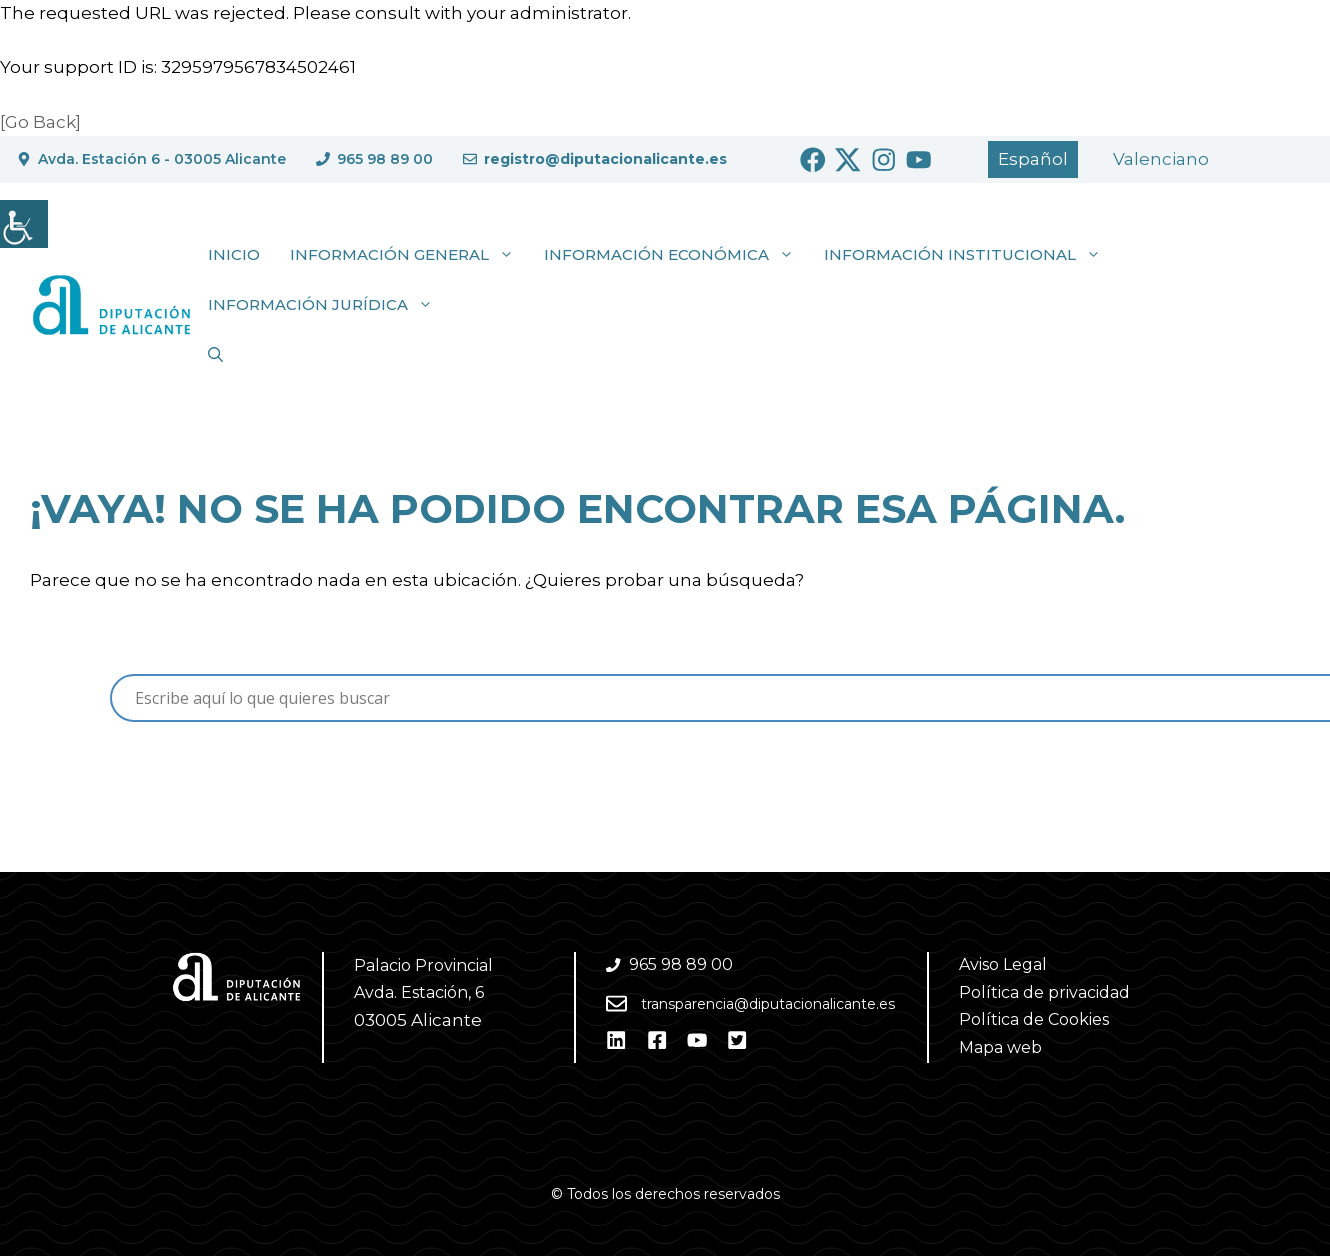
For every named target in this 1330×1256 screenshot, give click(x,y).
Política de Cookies (1034, 1019)
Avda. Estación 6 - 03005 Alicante (162, 159)
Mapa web (1000, 1047)
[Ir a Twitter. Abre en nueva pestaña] (848, 160)
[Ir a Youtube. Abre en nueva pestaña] (919, 160)
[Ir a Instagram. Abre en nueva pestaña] (884, 160)
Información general (409, 255)
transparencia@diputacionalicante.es (768, 1004)
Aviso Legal (1003, 964)
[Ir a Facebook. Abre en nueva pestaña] (813, 160)
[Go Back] (40, 122)
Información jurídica (328, 305)
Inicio (234, 254)
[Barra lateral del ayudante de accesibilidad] (24, 224)
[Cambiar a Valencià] (1161, 159)
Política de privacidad (1044, 992)
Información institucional (970, 255)
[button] (215, 355)
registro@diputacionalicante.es (605, 159)
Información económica (676, 255)
